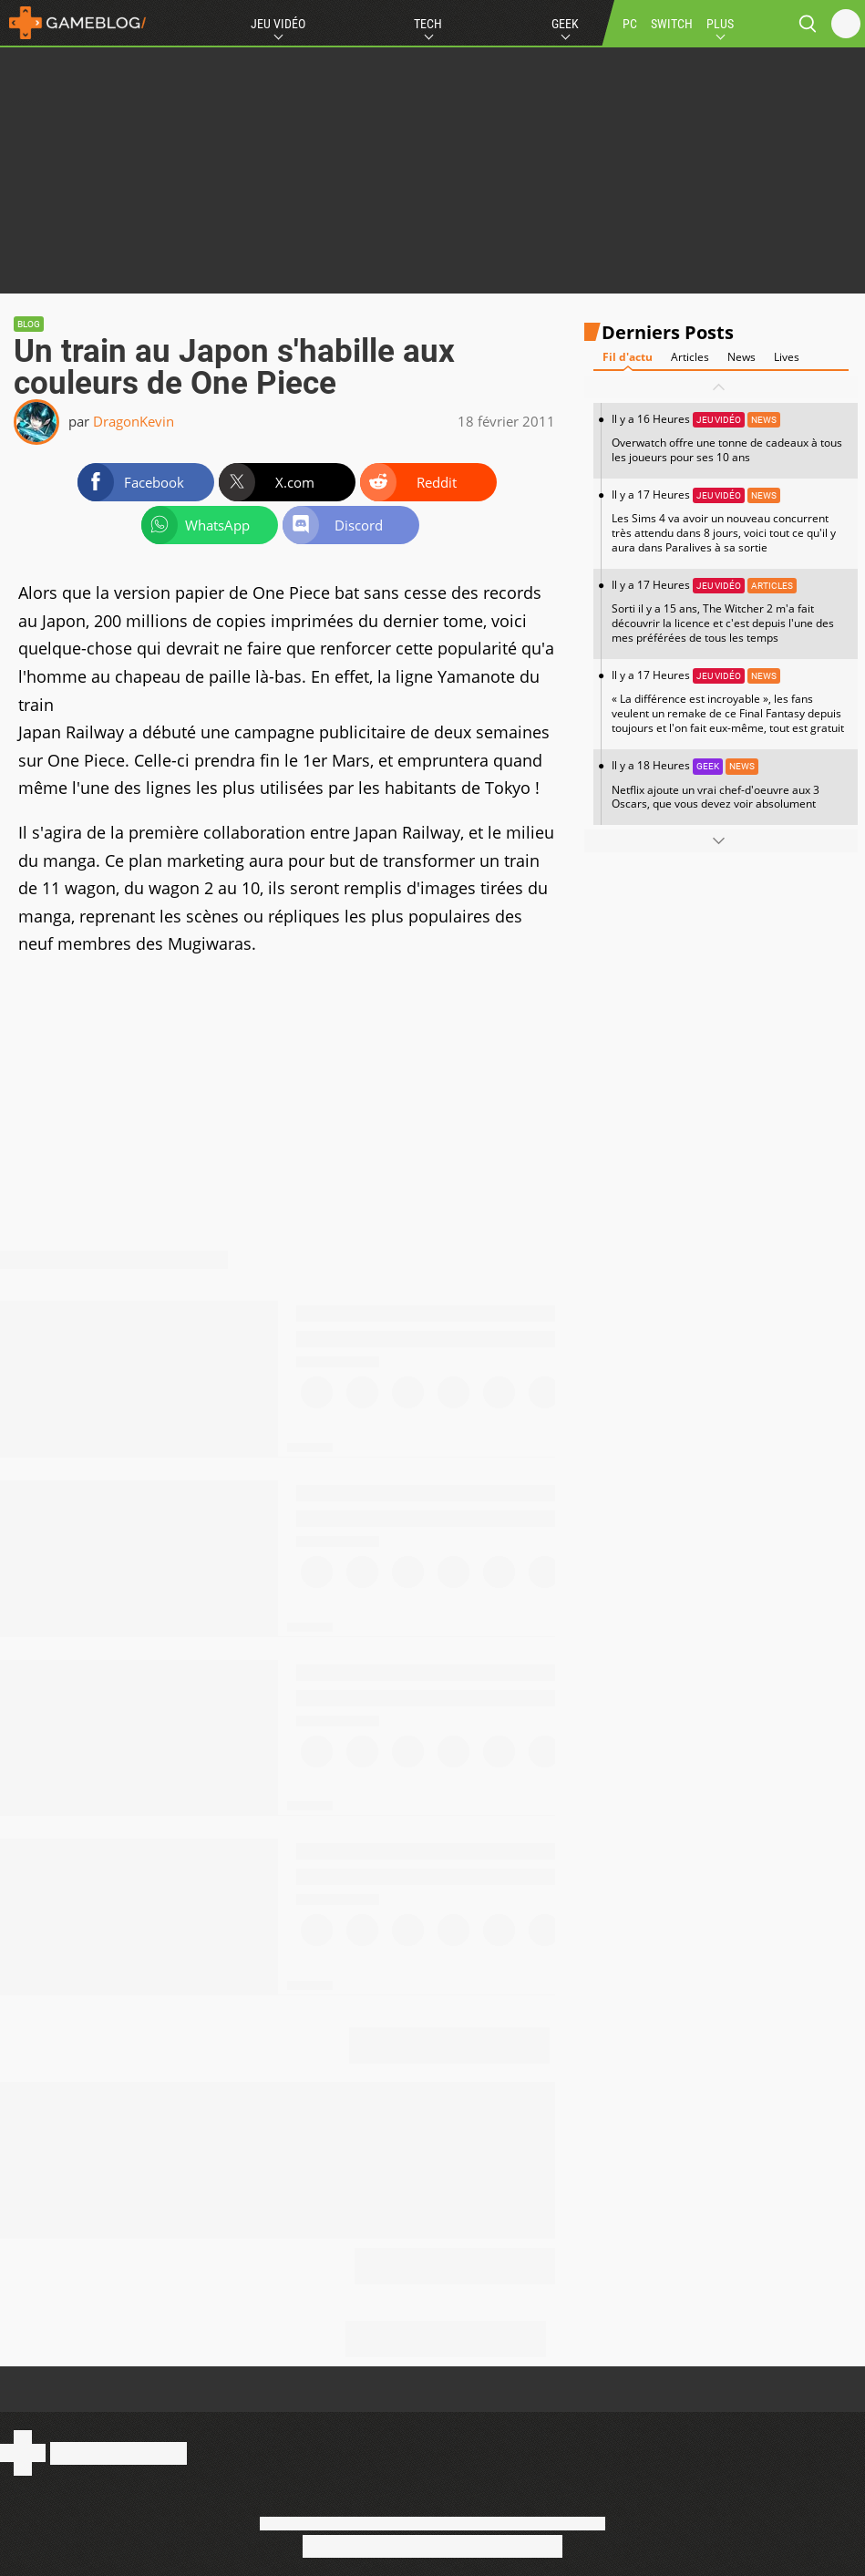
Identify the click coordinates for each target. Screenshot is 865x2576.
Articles (690, 357)
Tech (428, 23)
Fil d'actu (627, 357)
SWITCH (672, 23)
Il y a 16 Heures (730, 438)
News (741, 357)
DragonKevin (133, 421)
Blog (28, 324)
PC (630, 23)
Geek (565, 23)
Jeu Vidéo (278, 23)
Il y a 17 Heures (730, 521)
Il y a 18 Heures (730, 784)
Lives (786, 357)
